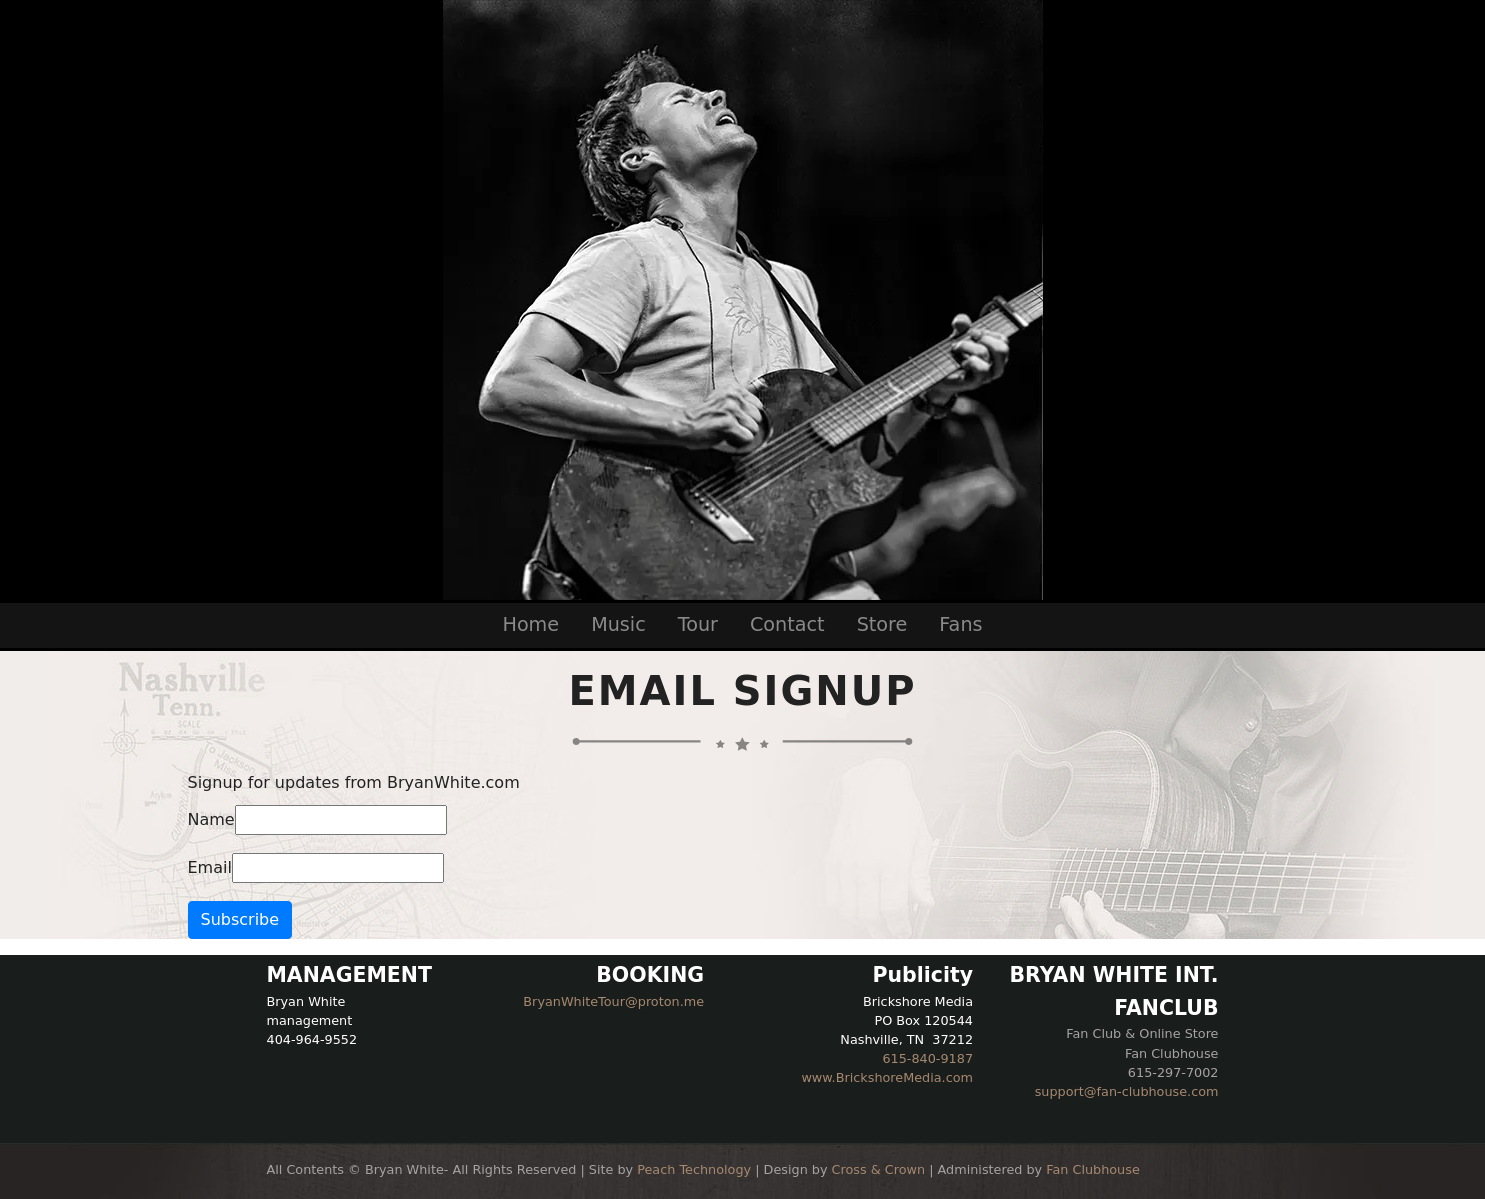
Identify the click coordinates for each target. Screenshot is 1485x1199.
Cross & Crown (879, 1169)
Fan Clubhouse (1093, 1169)
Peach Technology (694, 1169)
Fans (960, 624)
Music (618, 624)
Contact (787, 624)
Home (530, 624)
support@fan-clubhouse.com (1127, 1091)
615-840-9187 (927, 1058)
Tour (698, 624)
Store (882, 624)
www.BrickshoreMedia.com (887, 1077)
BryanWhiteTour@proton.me (613, 1001)
